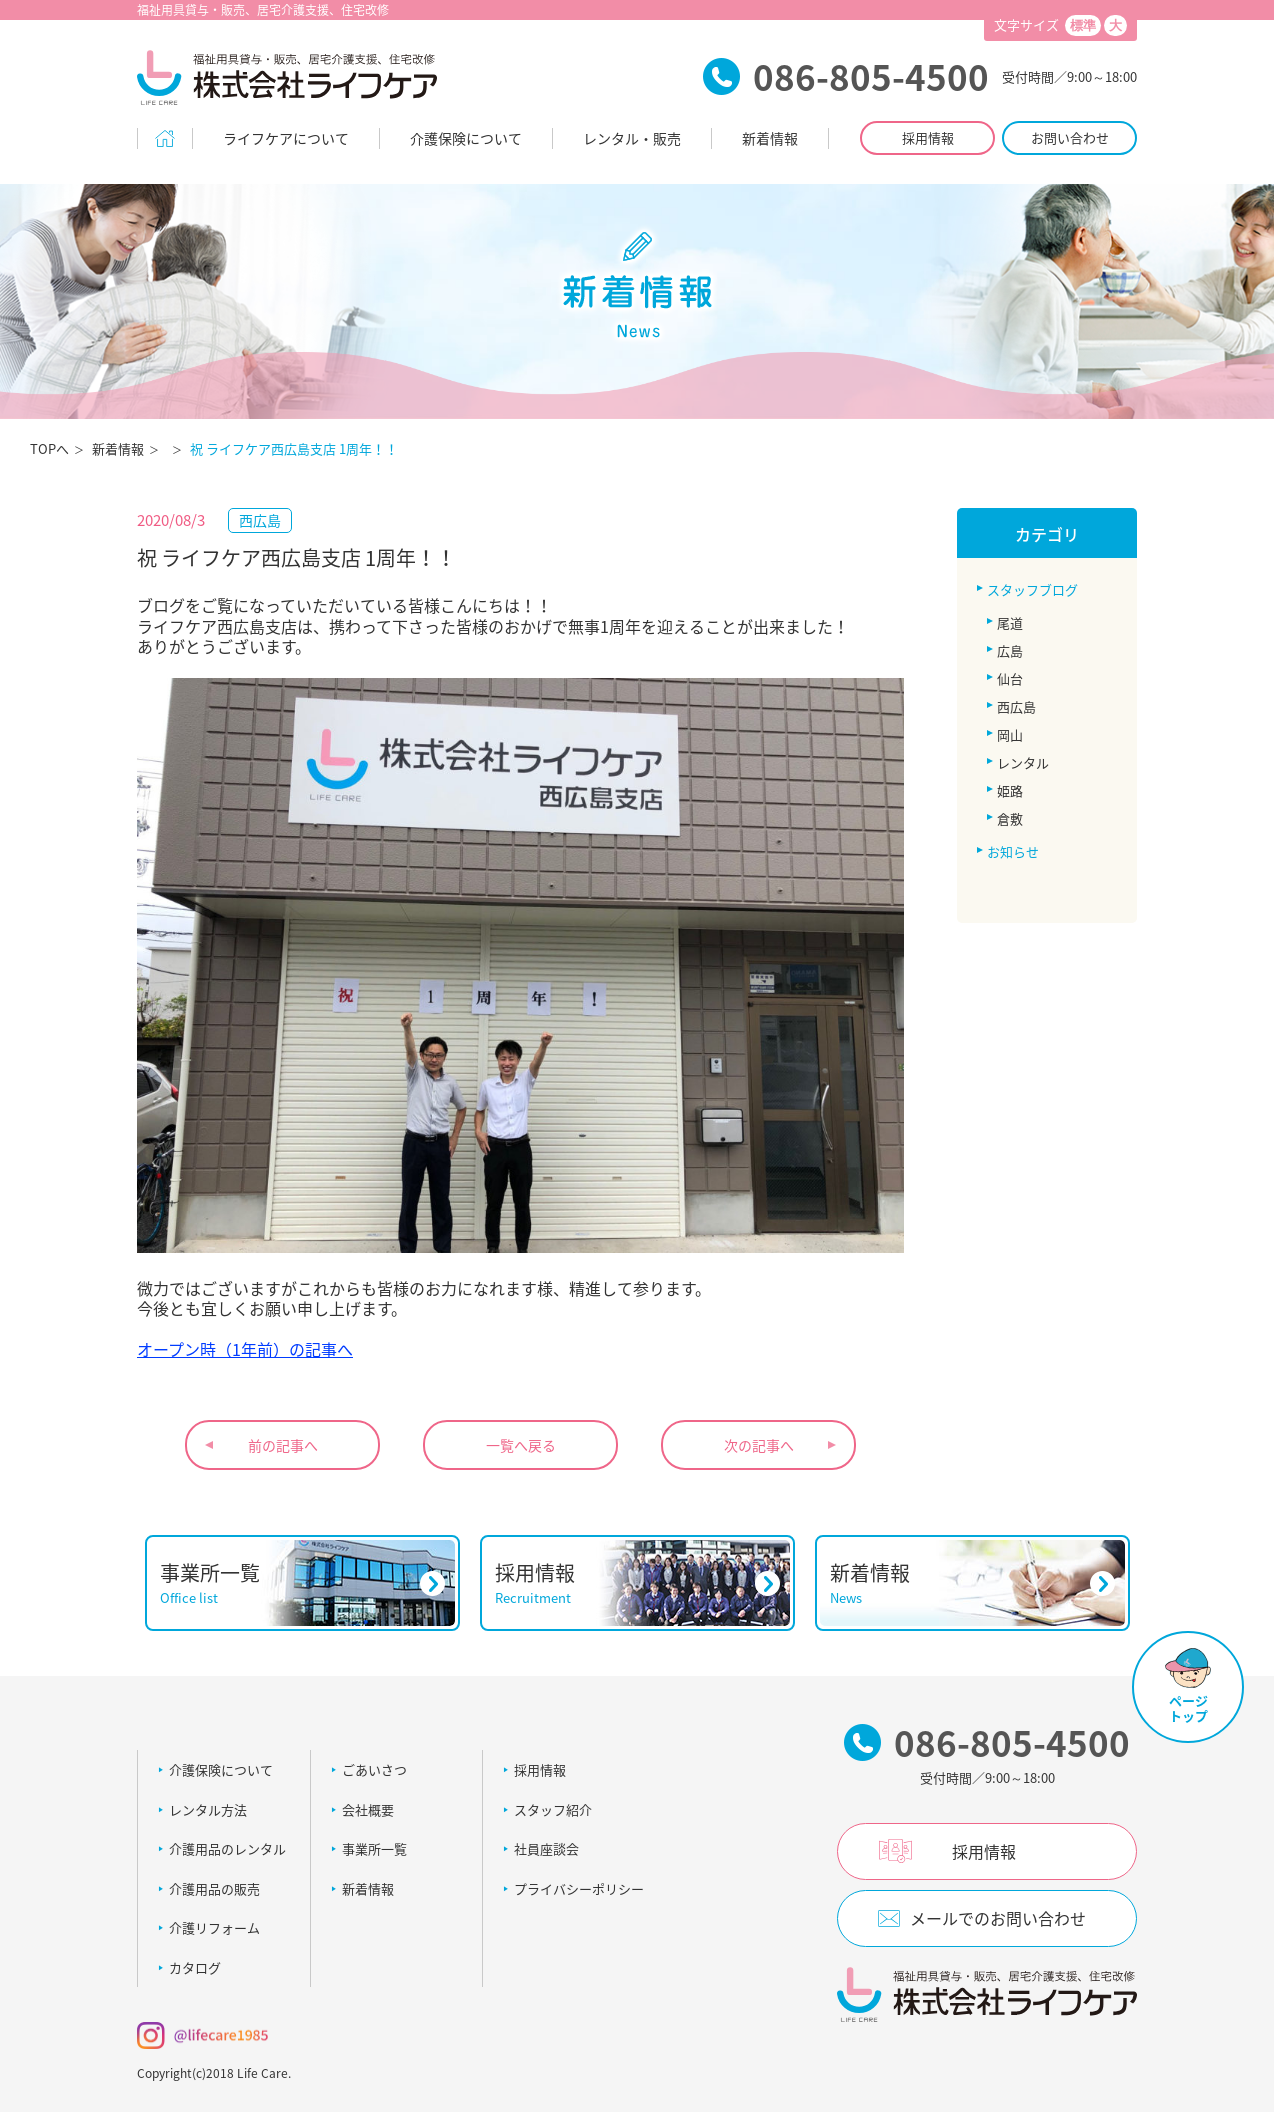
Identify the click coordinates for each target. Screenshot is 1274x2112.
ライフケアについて (286, 138)
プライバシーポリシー (579, 1888)
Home (165, 138)
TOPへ (49, 448)
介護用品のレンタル (227, 1848)
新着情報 (770, 138)
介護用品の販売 (214, 1888)
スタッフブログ (1032, 589)
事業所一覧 (374, 1848)
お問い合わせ (1070, 137)
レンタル (1023, 762)
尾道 (1010, 622)
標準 (1083, 25)
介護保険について (466, 138)
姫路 (1010, 790)
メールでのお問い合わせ (998, 1918)
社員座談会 (546, 1848)
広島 (1010, 650)
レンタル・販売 (632, 138)
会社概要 (368, 1809)
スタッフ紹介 (553, 1809)
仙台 (1010, 678)
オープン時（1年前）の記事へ (245, 1349)
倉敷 (1010, 818)
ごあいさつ (374, 1769)
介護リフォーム (214, 1927)
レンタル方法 (208, 1809)
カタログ (195, 1967)
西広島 (1016, 706)
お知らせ (1013, 851)
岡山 (1010, 734)
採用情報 (928, 137)
